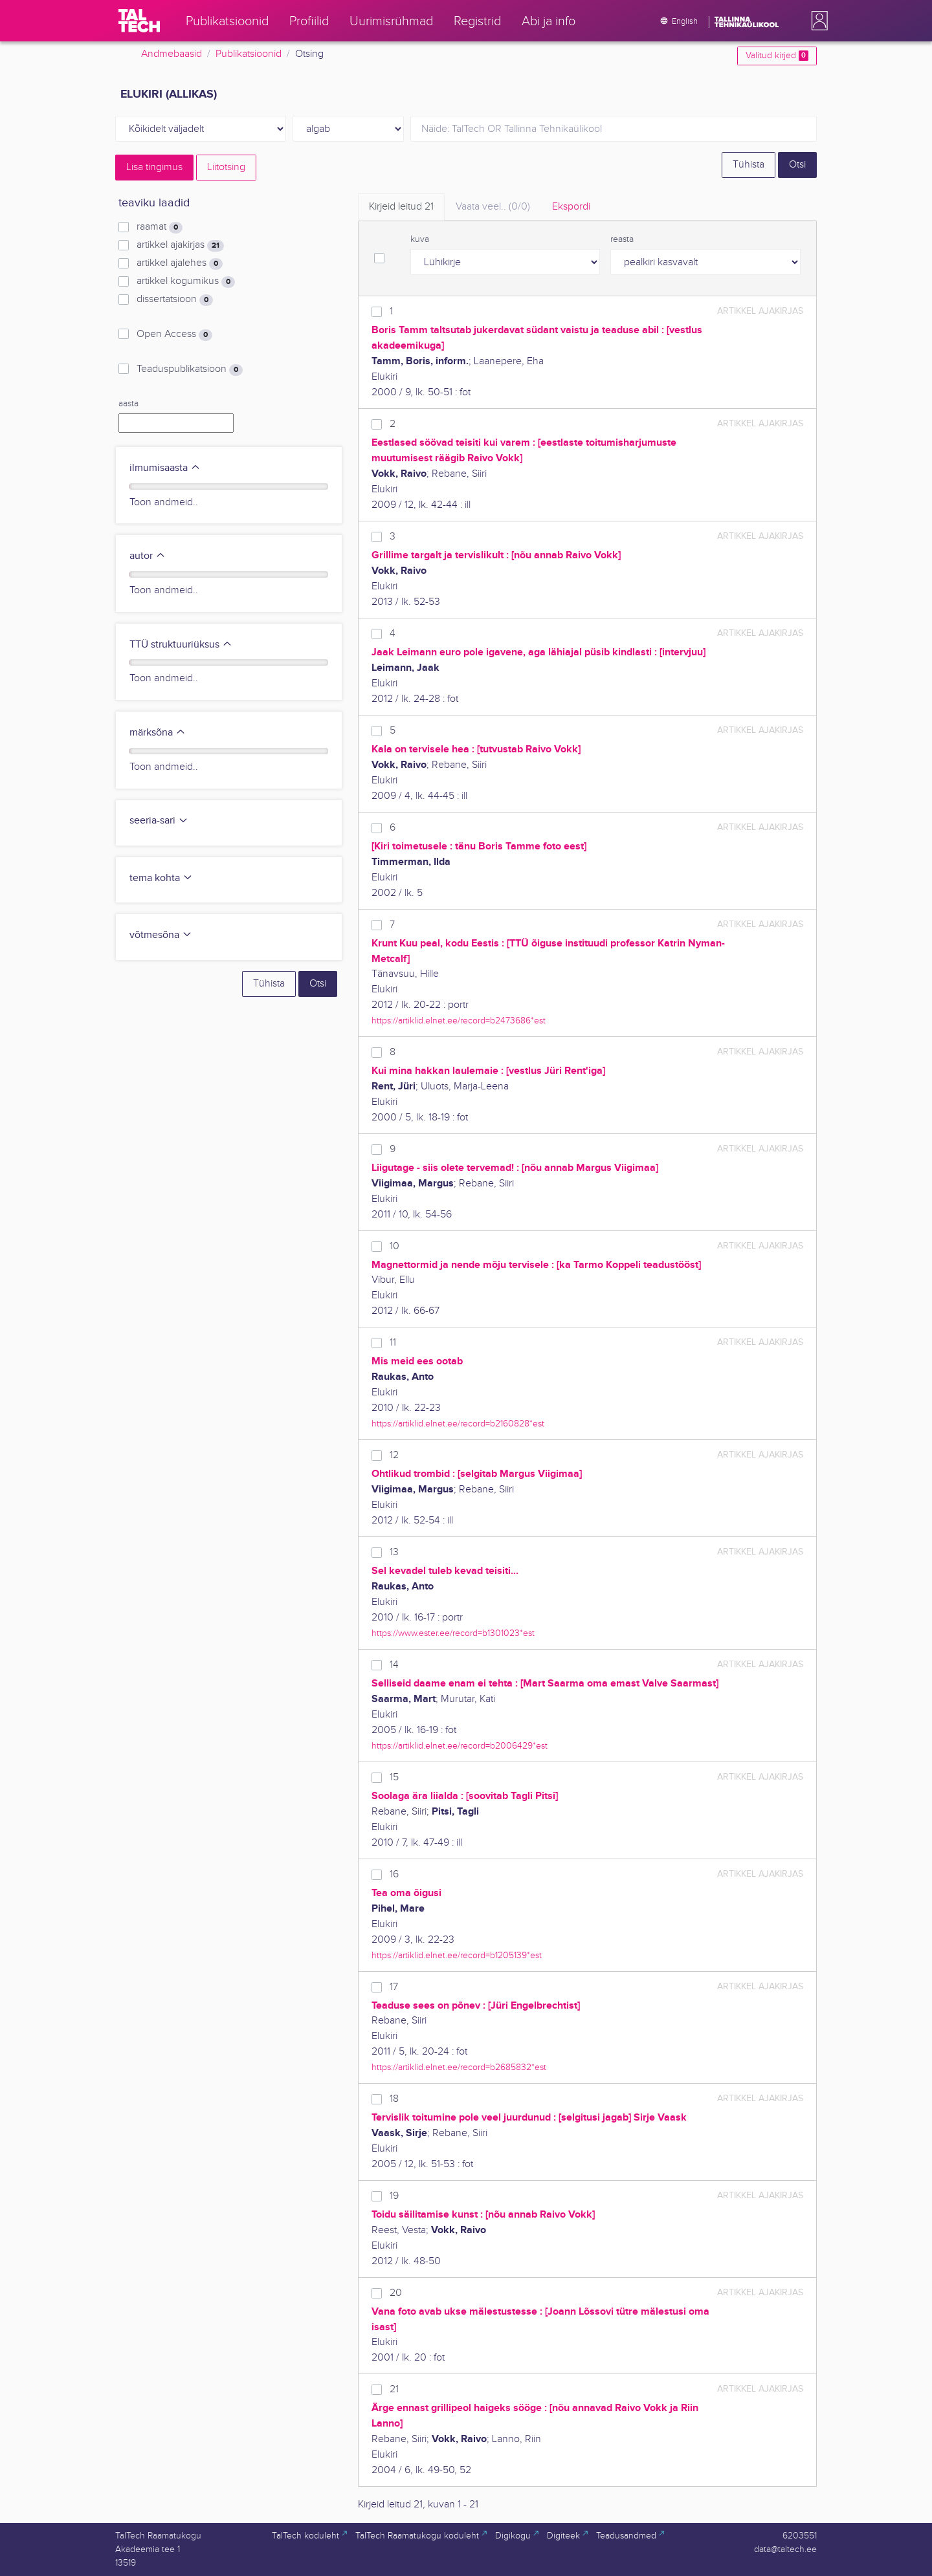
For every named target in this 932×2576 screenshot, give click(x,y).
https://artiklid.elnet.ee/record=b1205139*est (457, 1955)
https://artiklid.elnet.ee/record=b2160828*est (458, 1423)
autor (147, 556)
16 (394, 1874)
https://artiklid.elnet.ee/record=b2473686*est (459, 1020)
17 (394, 1987)
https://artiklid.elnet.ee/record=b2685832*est (459, 2067)
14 (394, 1665)
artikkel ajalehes (180, 263)
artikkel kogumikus (186, 281)
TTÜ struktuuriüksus (180, 645)
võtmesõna (160, 935)
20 (396, 2293)
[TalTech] (139, 20)
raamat (160, 227)
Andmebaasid (171, 54)
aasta (128, 403)
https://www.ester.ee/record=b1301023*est (453, 1633)
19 (394, 2196)
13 (394, 1552)
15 (394, 1777)
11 (393, 1343)
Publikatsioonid (249, 54)
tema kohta (161, 878)
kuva (419, 239)
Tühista (748, 164)
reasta (622, 239)
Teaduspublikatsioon (190, 369)
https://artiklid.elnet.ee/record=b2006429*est (460, 1745)
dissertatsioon (175, 299)
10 (394, 1246)
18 (394, 2099)
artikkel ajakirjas (180, 245)
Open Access (174, 334)
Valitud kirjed (777, 55)
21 (394, 2389)
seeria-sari (158, 820)
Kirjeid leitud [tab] (401, 207)
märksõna (157, 732)
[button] (816, 20)
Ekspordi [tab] (571, 207)
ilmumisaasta (165, 468)
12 (394, 1455)
